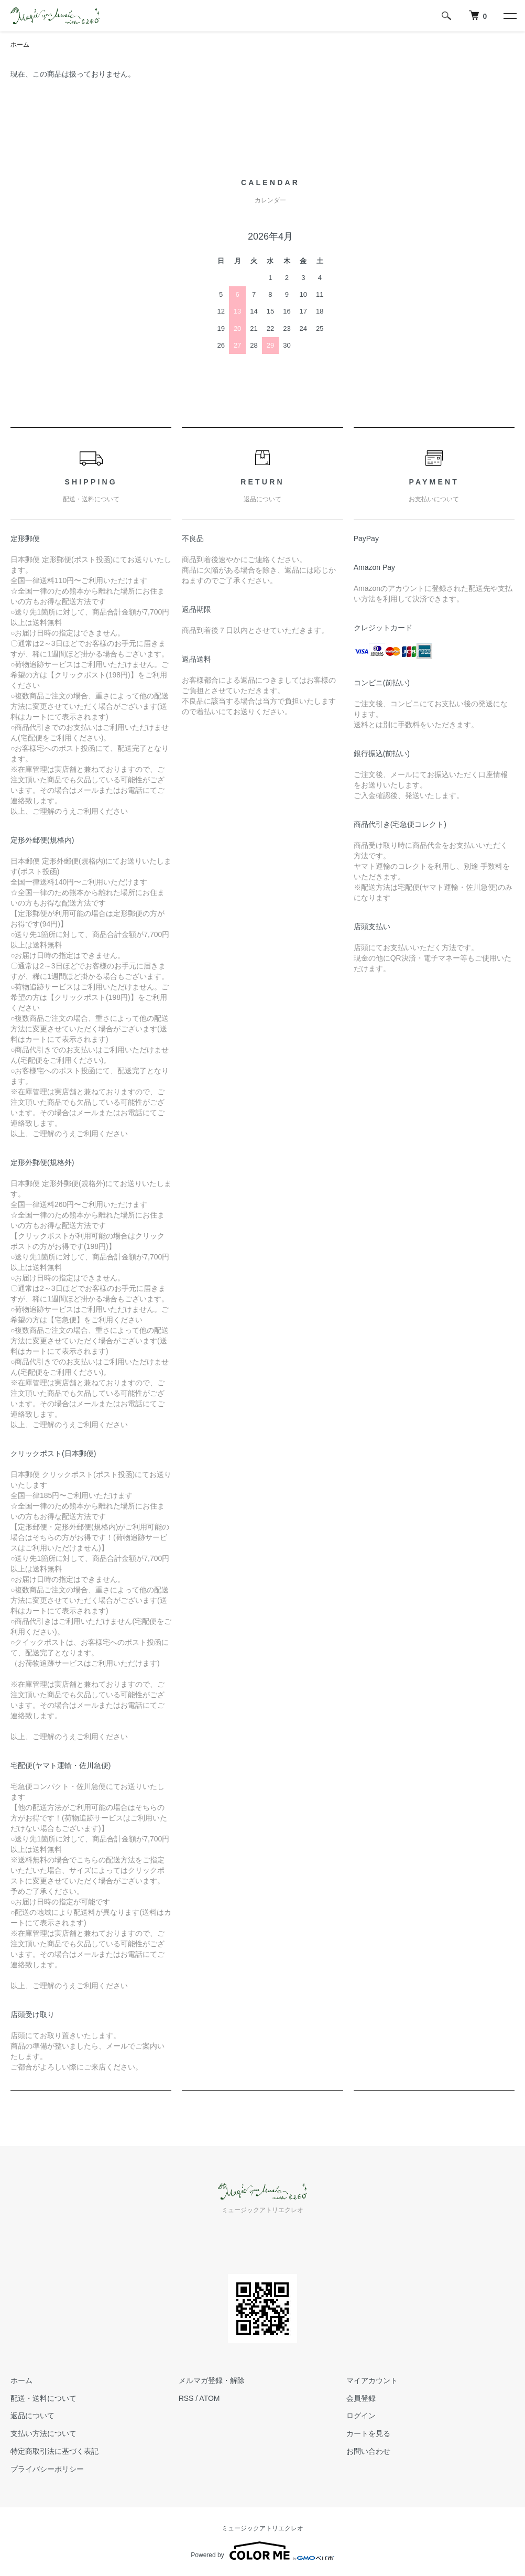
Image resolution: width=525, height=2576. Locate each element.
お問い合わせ (368, 2451)
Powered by (262, 2550)
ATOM (209, 2398)
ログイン (361, 2415)
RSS (186, 2398)
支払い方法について (43, 2433)
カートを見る (368, 2433)
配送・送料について (43, 2398)
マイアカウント (372, 2380)
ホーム (19, 44)
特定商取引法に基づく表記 (54, 2451)
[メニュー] (509, 15)
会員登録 (361, 2398)
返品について (32, 2415)
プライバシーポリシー (47, 2469)
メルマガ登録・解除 (212, 2380)
